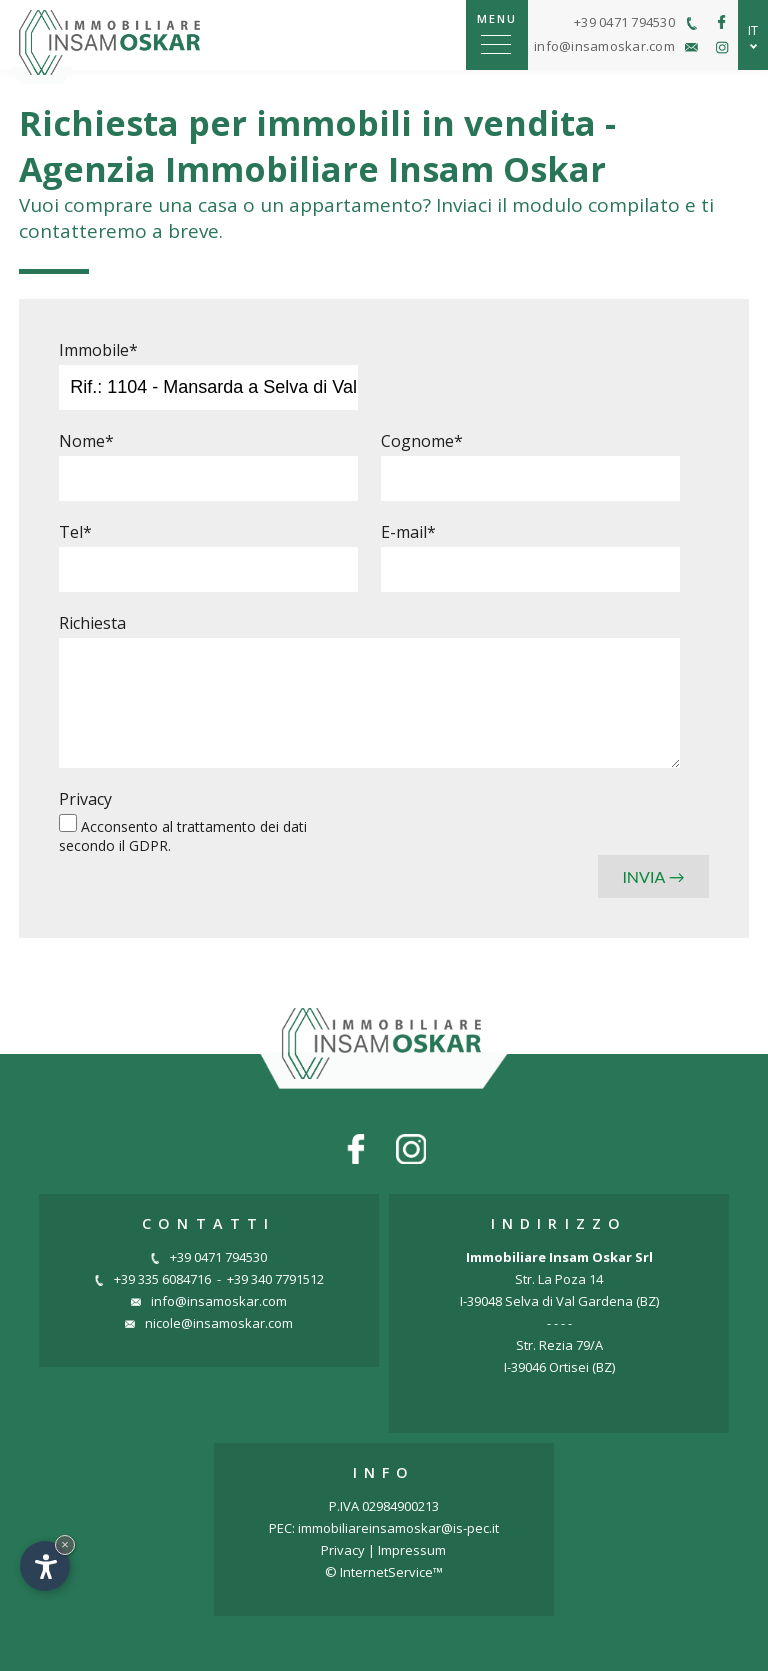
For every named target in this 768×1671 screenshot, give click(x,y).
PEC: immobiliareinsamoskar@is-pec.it (384, 1528)
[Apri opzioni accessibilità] (45, 1566)
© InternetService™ (384, 1572)
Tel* (75, 532)
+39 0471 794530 (208, 1257)
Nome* (86, 441)
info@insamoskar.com (209, 1301)
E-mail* (408, 532)
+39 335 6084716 (152, 1279)
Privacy (85, 799)
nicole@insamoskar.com (209, 1323)
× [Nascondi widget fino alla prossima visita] (65, 1544)
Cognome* (422, 441)
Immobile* (98, 350)
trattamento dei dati (242, 826)
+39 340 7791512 (275, 1279)
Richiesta (92, 623)
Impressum (412, 1550)
